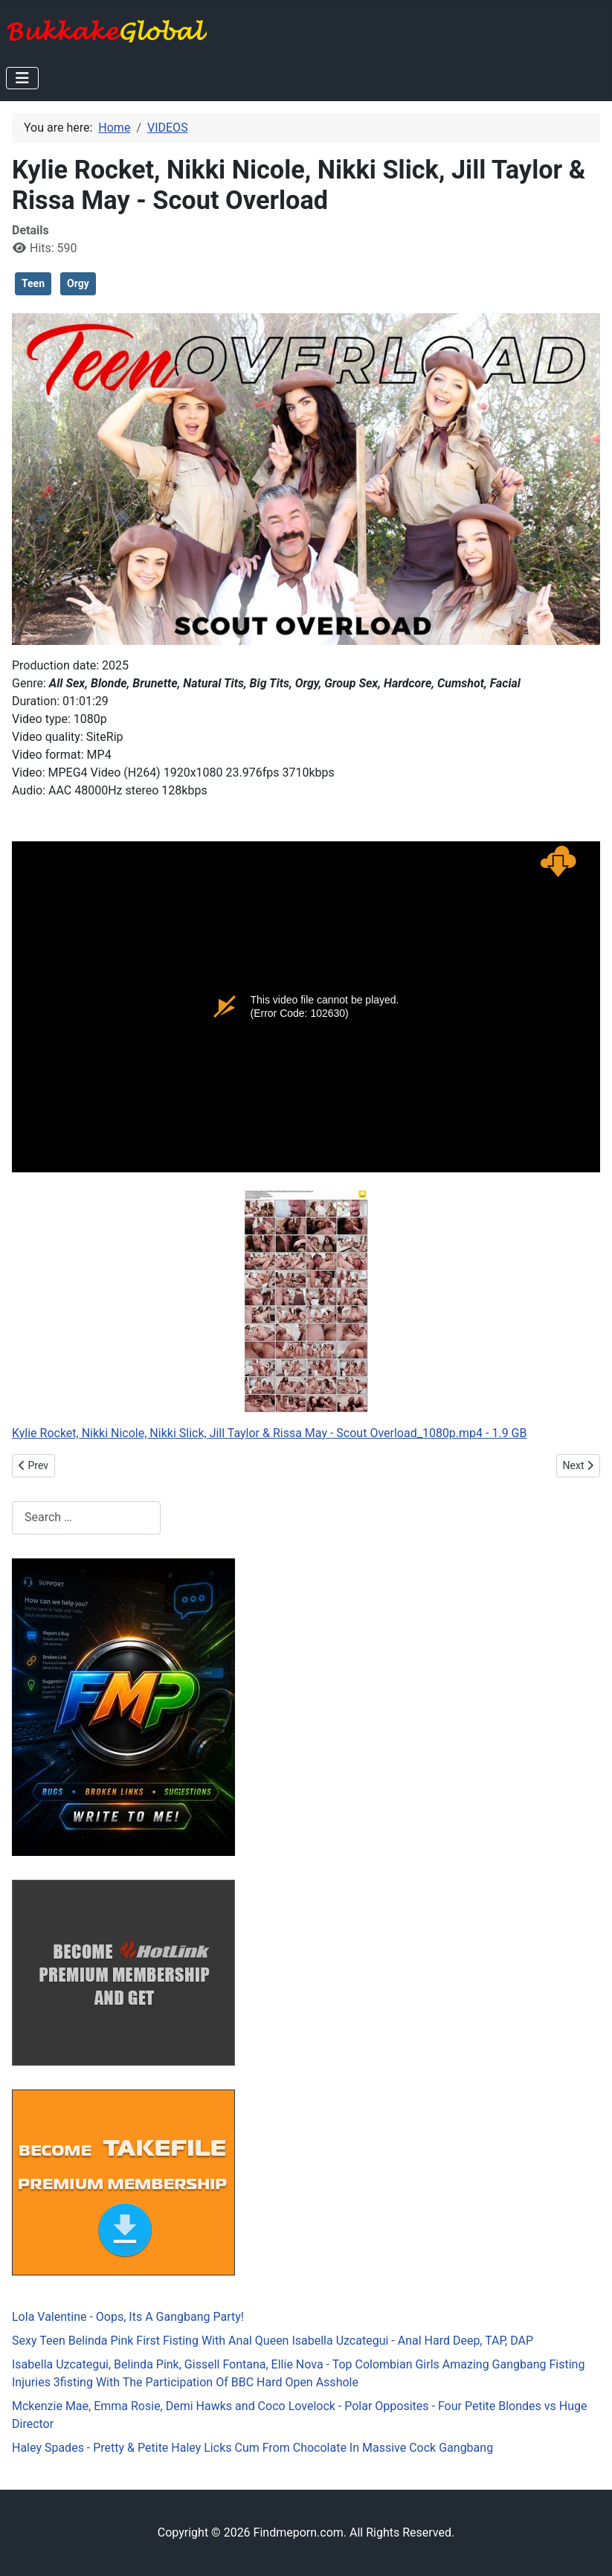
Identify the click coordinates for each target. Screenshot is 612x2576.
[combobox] (86, 1518)
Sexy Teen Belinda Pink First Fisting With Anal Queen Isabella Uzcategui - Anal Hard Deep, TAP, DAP (272, 2341)
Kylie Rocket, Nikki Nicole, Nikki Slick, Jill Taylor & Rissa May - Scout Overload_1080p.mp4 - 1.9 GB (269, 1433)
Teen (33, 283)
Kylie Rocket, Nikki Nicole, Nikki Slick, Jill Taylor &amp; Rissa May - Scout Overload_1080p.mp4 (306, 1006)
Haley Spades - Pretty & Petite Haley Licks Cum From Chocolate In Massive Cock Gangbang (252, 2448)
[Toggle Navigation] (22, 78)
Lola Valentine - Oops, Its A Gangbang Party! (128, 2317)
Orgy (78, 283)
